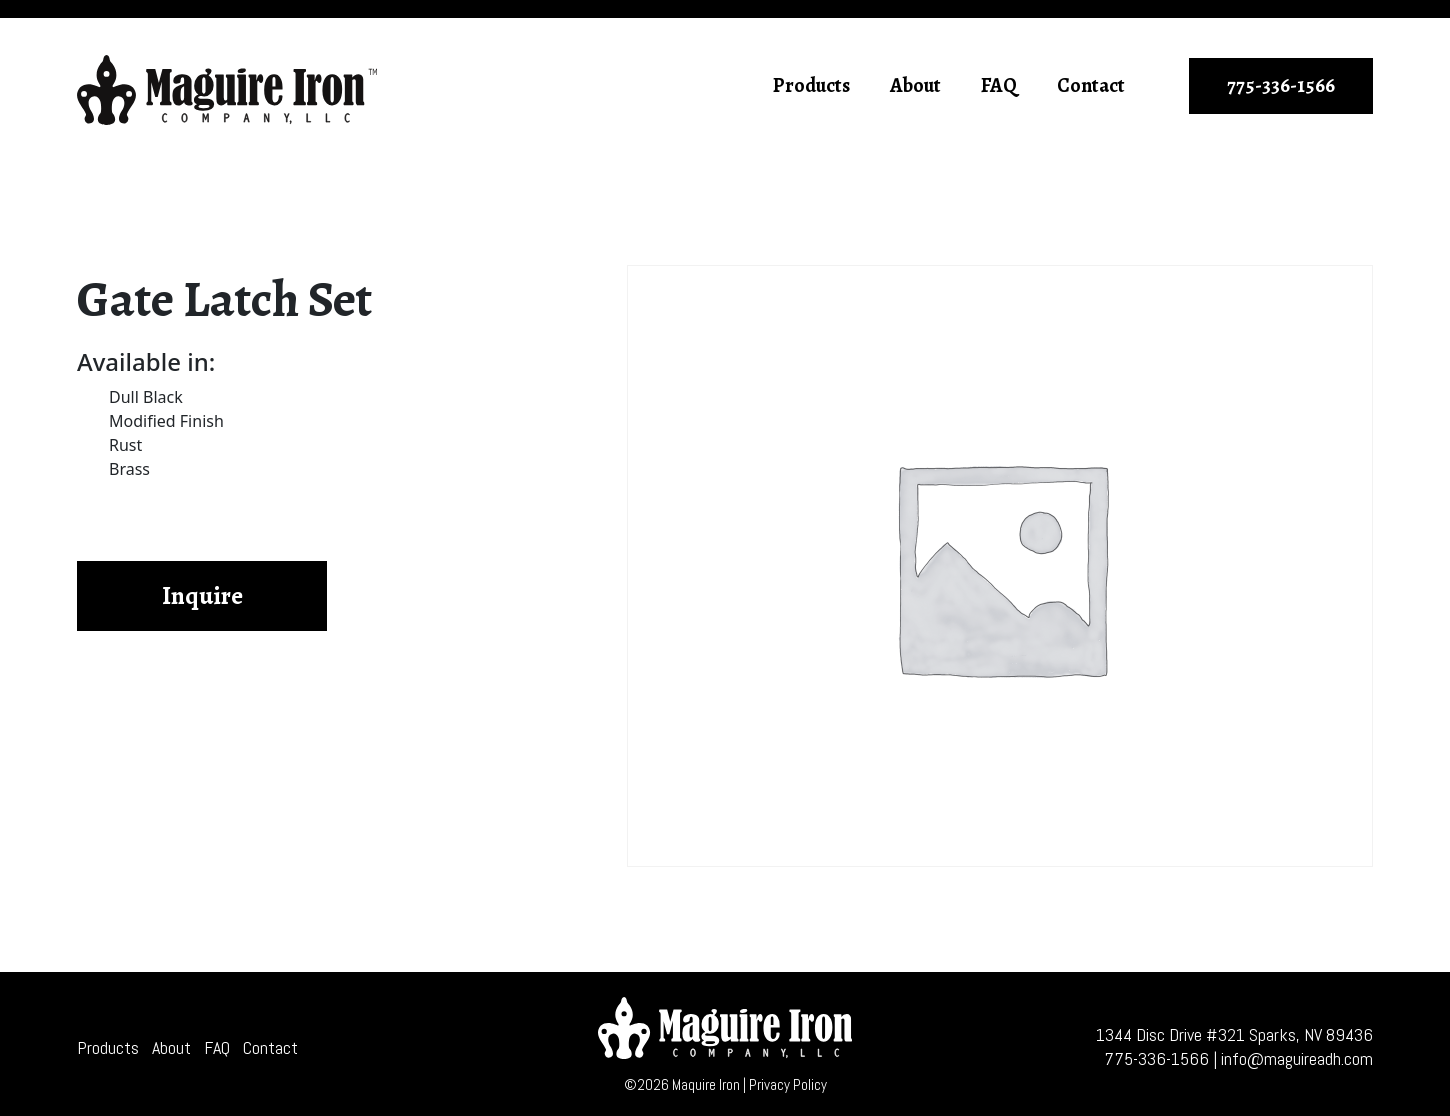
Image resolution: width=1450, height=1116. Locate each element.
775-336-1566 (1281, 85)
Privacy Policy (788, 1084)
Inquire (202, 596)
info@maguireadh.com (1297, 1058)
